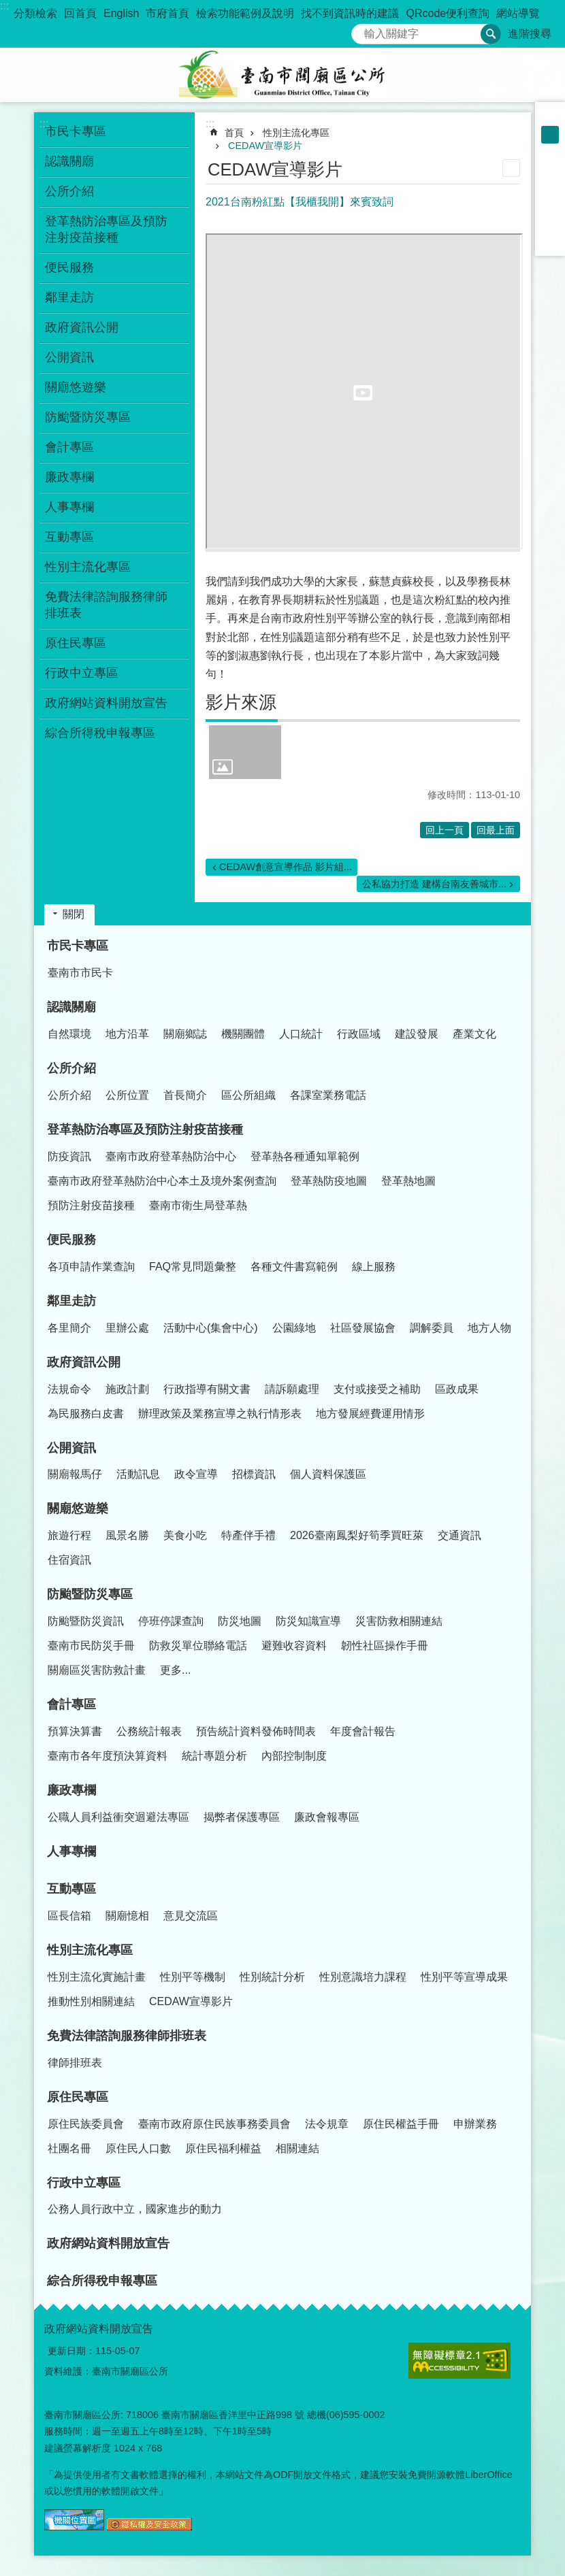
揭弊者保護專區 (242, 1817)
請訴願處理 (292, 1389)
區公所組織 (248, 1095)
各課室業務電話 (328, 1095)
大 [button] (550, 152)
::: (4, 6)
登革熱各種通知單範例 (305, 1156)
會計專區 (71, 1704)
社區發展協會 (363, 1328)
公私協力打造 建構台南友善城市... (434, 883)
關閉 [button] (73, 914)
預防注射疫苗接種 (91, 1205)
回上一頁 (444, 830)
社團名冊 (69, 2148)
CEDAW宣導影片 (265, 145)
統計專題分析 (214, 1756)
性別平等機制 (192, 1977)
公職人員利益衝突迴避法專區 (118, 1817)
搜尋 (362, 30)
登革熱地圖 (408, 1181)
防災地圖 (239, 1621)
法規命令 (69, 1389)
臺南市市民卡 (80, 972)
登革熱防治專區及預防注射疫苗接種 (145, 1129)
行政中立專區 (83, 2183)
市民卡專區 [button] (75, 131)
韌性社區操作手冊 (384, 1645)
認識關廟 (71, 1007)
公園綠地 (294, 1328)
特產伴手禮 (248, 1535)
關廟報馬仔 (75, 1474)
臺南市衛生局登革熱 (198, 1205)
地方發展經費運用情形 (370, 1413)
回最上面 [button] (496, 830)
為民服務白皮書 (86, 1413)
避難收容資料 (294, 1645)
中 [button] (550, 135)
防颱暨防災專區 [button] (88, 417)
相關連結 (297, 2148)
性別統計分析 (272, 1977)
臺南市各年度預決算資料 (107, 1756)
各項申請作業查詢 (91, 1266)
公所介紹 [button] (69, 191)
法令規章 (327, 2124)
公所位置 (127, 1095)
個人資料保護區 (328, 1474)
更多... (175, 1670)
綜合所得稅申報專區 (100, 733)
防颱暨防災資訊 (86, 1621)
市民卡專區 (77, 946)
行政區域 (359, 1034)
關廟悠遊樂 (77, 1508)
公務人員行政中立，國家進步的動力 (135, 2209)
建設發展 (416, 1034)
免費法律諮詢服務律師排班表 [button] (106, 605)
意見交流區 (190, 1915)
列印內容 (511, 168)
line (550, 223)
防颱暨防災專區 (90, 1594)
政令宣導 (196, 1474)
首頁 (234, 132)
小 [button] (550, 117)
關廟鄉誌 (185, 1034)
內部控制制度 (294, 1756)
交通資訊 (459, 1535)
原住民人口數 (138, 2148)
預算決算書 (75, 1731)
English (121, 13)
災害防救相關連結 (398, 1621)
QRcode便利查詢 (447, 13)
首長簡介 (185, 1095)
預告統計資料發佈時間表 (256, 1731)
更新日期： (71, 2350)
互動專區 (71, 1889)
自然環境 (69, 1034)
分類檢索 (35, 13)
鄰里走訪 (71, 1301)
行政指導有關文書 (207, 1389)
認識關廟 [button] (69, 161)
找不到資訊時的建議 (350, 13)
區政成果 (457, 1389)
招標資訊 (254, 1474)
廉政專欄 (71, 1790)
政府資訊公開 (83, 1362)
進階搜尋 (529, 33)
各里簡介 (69, 1328)
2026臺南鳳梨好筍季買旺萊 (356, 1535)
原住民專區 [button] (75, 643)
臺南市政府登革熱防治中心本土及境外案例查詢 (162, 1181)
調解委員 (431, 1328)
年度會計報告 (363, 1731)
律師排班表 (75, 2062)
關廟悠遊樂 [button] (75, 387)
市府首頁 (167, 13)
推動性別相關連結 (91, 2001)
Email (550, 241)
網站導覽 (518, 13)
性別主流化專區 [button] (88, 567)
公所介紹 (71, 1068)
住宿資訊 (69, 1560)
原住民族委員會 (86, 2124)
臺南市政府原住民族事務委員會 (214, 2124)
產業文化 (474, 1034)
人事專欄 (69, 507)
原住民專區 (77, 2097)
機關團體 (243, 1034)
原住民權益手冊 (401, 2124)
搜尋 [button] (491, 34)
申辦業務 (475, 2124)
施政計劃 (127, 1389)
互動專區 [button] (69, 537)
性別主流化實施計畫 (97, 1977)
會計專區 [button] (69, 447)
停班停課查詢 (171, 1621)
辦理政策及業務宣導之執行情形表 (220, 1413)
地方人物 (489, 1328)
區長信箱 (69, 1915)
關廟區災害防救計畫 (97, 1670)
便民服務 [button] (69, 267)
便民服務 (71, 1239)
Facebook (550, 170)
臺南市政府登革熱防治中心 (171, 1156)
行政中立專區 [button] (81, 673)
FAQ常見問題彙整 (192, 1266)
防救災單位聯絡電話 (198, 1645)
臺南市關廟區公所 (282, 75)
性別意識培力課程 (362, 1977)
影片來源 (241, 702)
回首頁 (80, 13)
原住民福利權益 (223, 2148)
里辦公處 (127, 1328)
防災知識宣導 (308, 1621)
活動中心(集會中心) (210, 1328)
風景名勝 (127, 1535)
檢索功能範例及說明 (245, 13)
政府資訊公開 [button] (81, 327)
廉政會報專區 (326, 1817)
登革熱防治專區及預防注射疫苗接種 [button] (106, 229)
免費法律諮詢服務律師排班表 (126, 2036)
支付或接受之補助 (377, 1389)
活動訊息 (138, 1474)
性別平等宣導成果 (464, 1977)
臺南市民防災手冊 (91, 1645)
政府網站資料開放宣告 (106, 703)
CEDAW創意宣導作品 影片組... (285, 866)
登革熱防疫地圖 (329, 1181)
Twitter (550, 205)
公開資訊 (71, 1448)
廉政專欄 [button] (69, 477)
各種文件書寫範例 (294, 1266)
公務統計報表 (149, 1731)
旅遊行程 (69, 1535)
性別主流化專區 (296, 132)
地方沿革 (127, 1034)
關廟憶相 (127, 1915)
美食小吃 (185, 1535)
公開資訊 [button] (69, 357)
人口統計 (301, 1034)
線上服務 (374, 1266)
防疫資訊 (69, 1156)
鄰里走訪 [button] (69, 297)
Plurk (550, 188)
